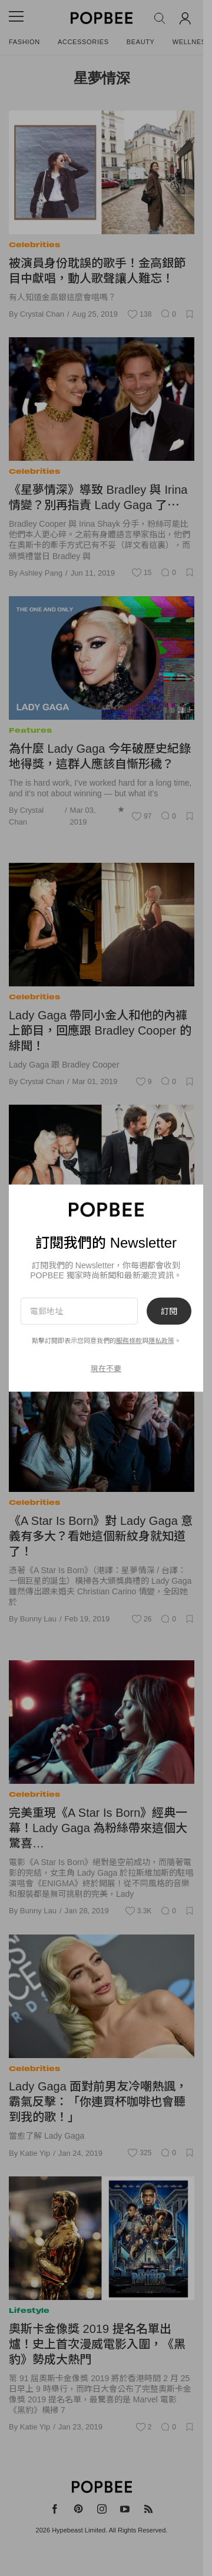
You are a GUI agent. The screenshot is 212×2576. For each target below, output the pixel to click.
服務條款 (129, 1340)
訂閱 (169, 1311)
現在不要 (106, 1368)
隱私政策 (161, 1340)
